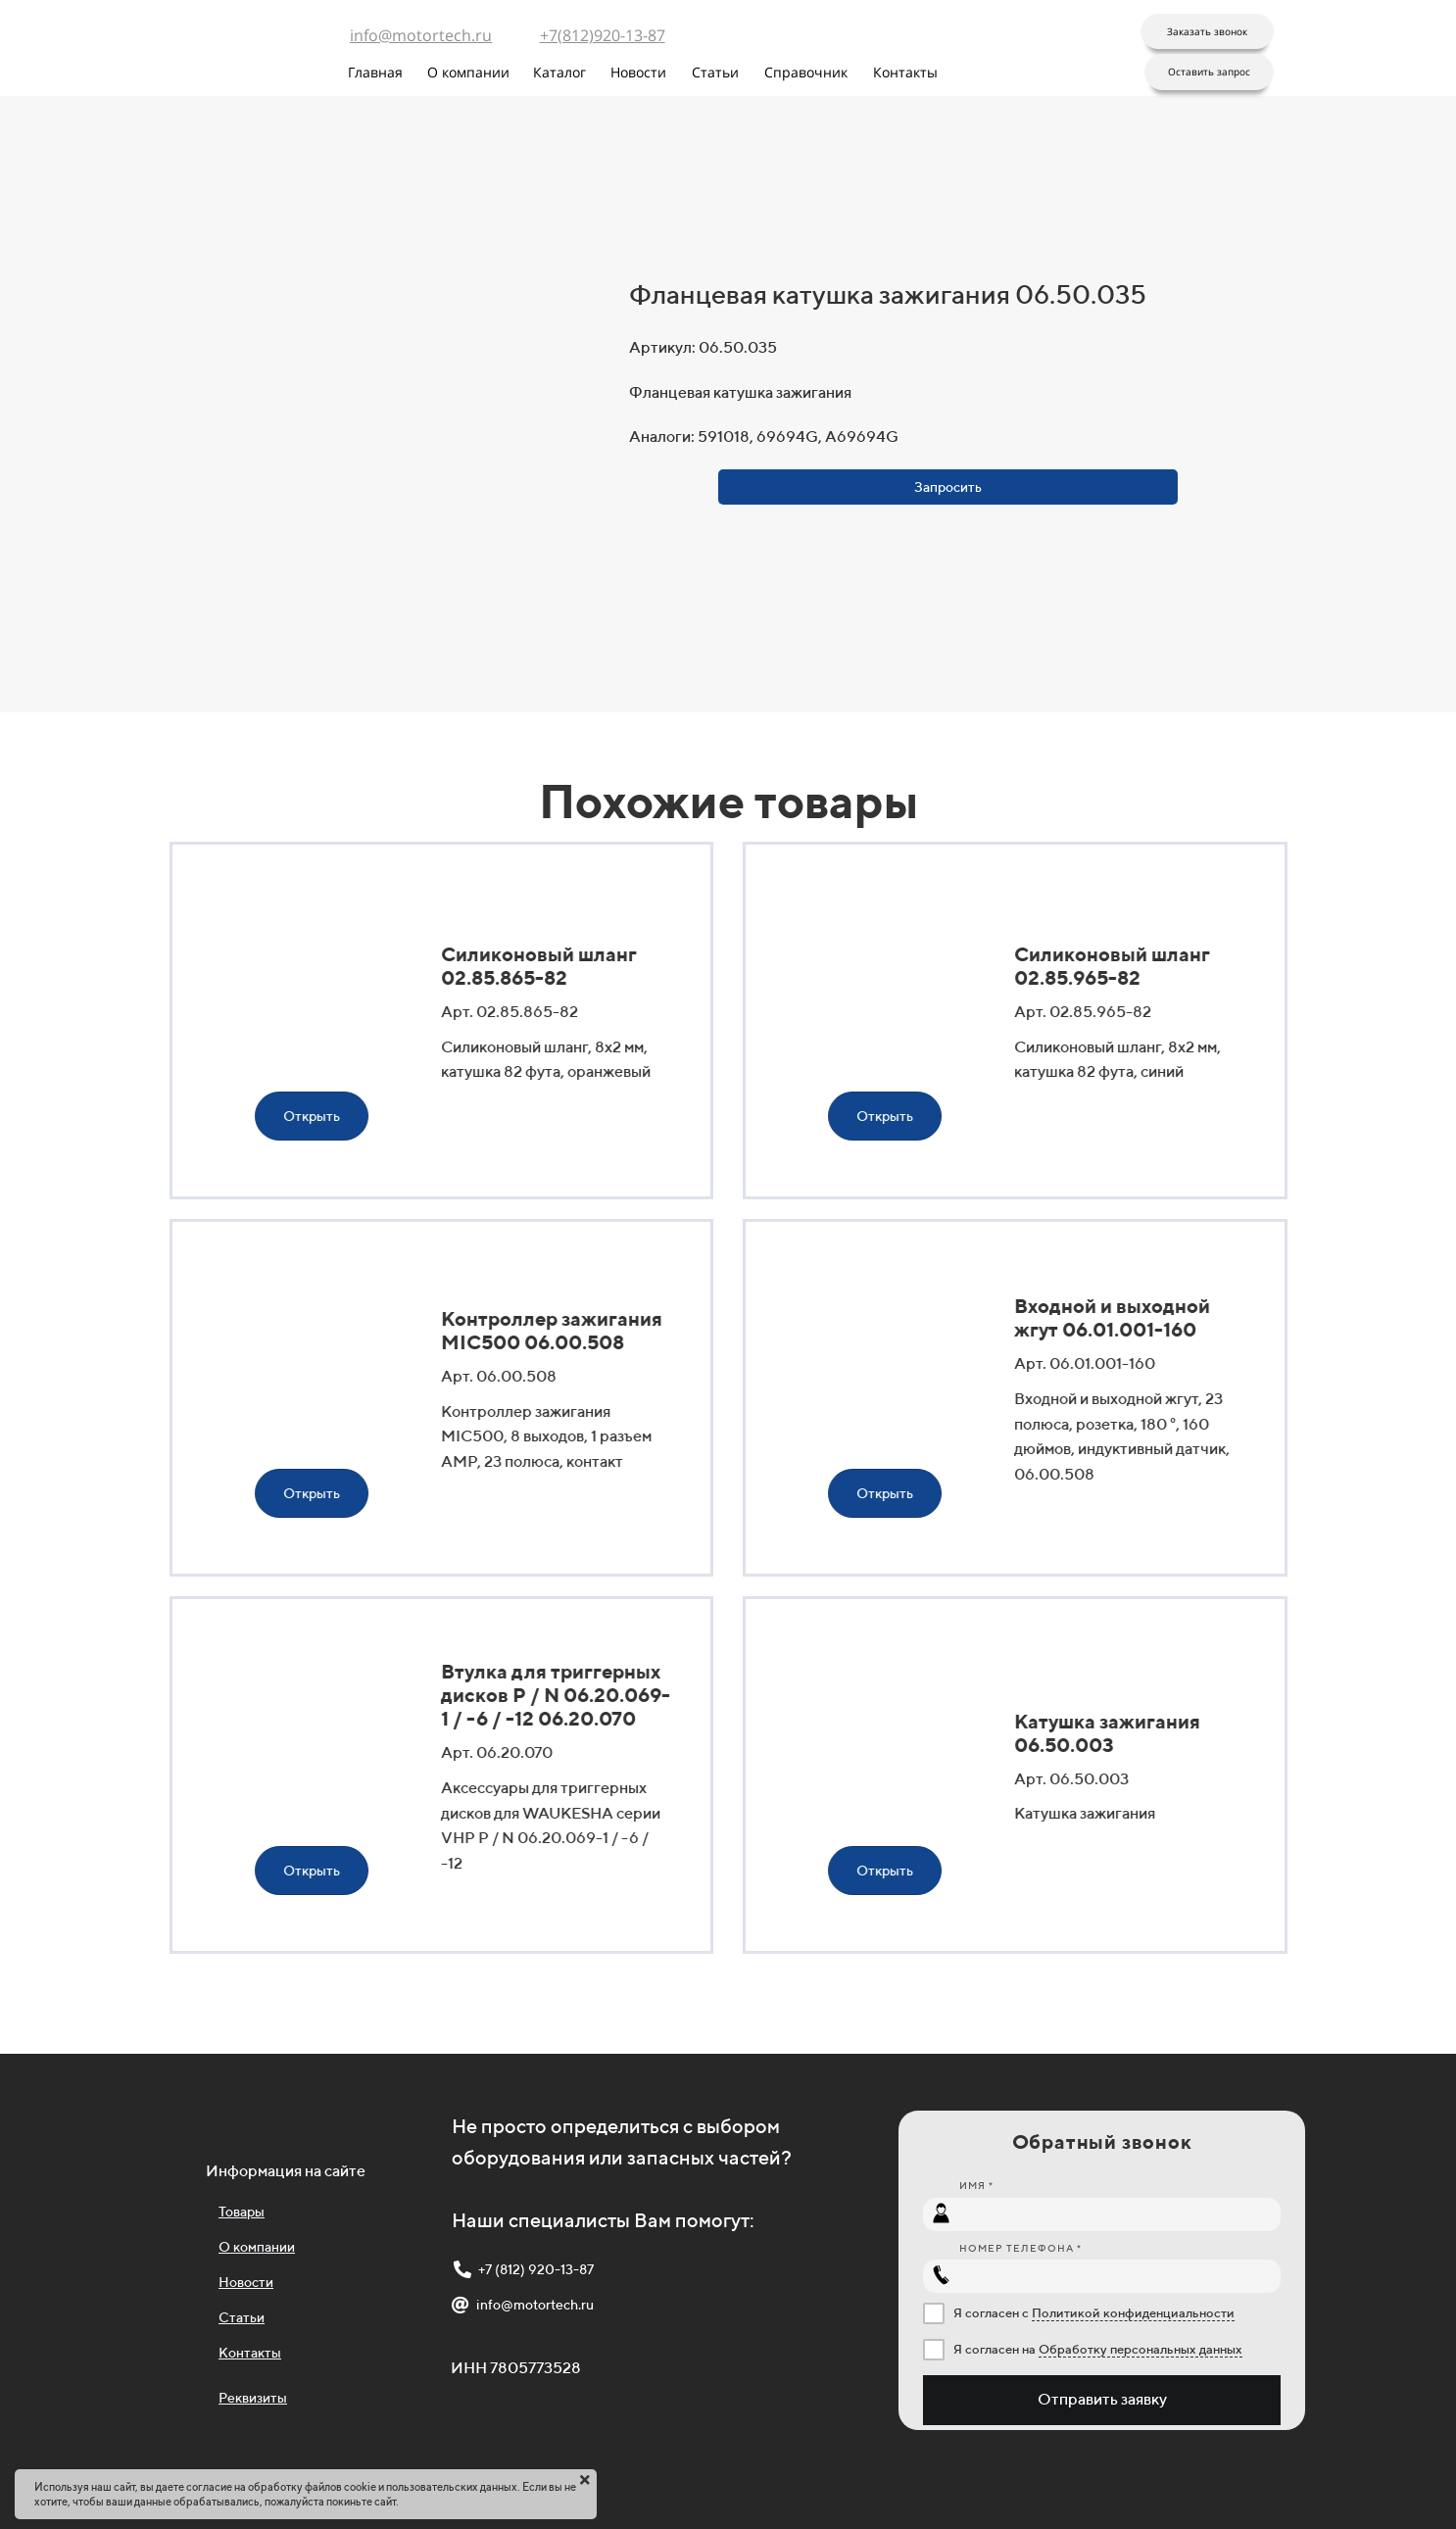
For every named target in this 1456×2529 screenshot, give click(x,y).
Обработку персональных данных (1140, 2349)
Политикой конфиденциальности (1133, 2313)
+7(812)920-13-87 (602, 35)
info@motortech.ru (421, 35)
